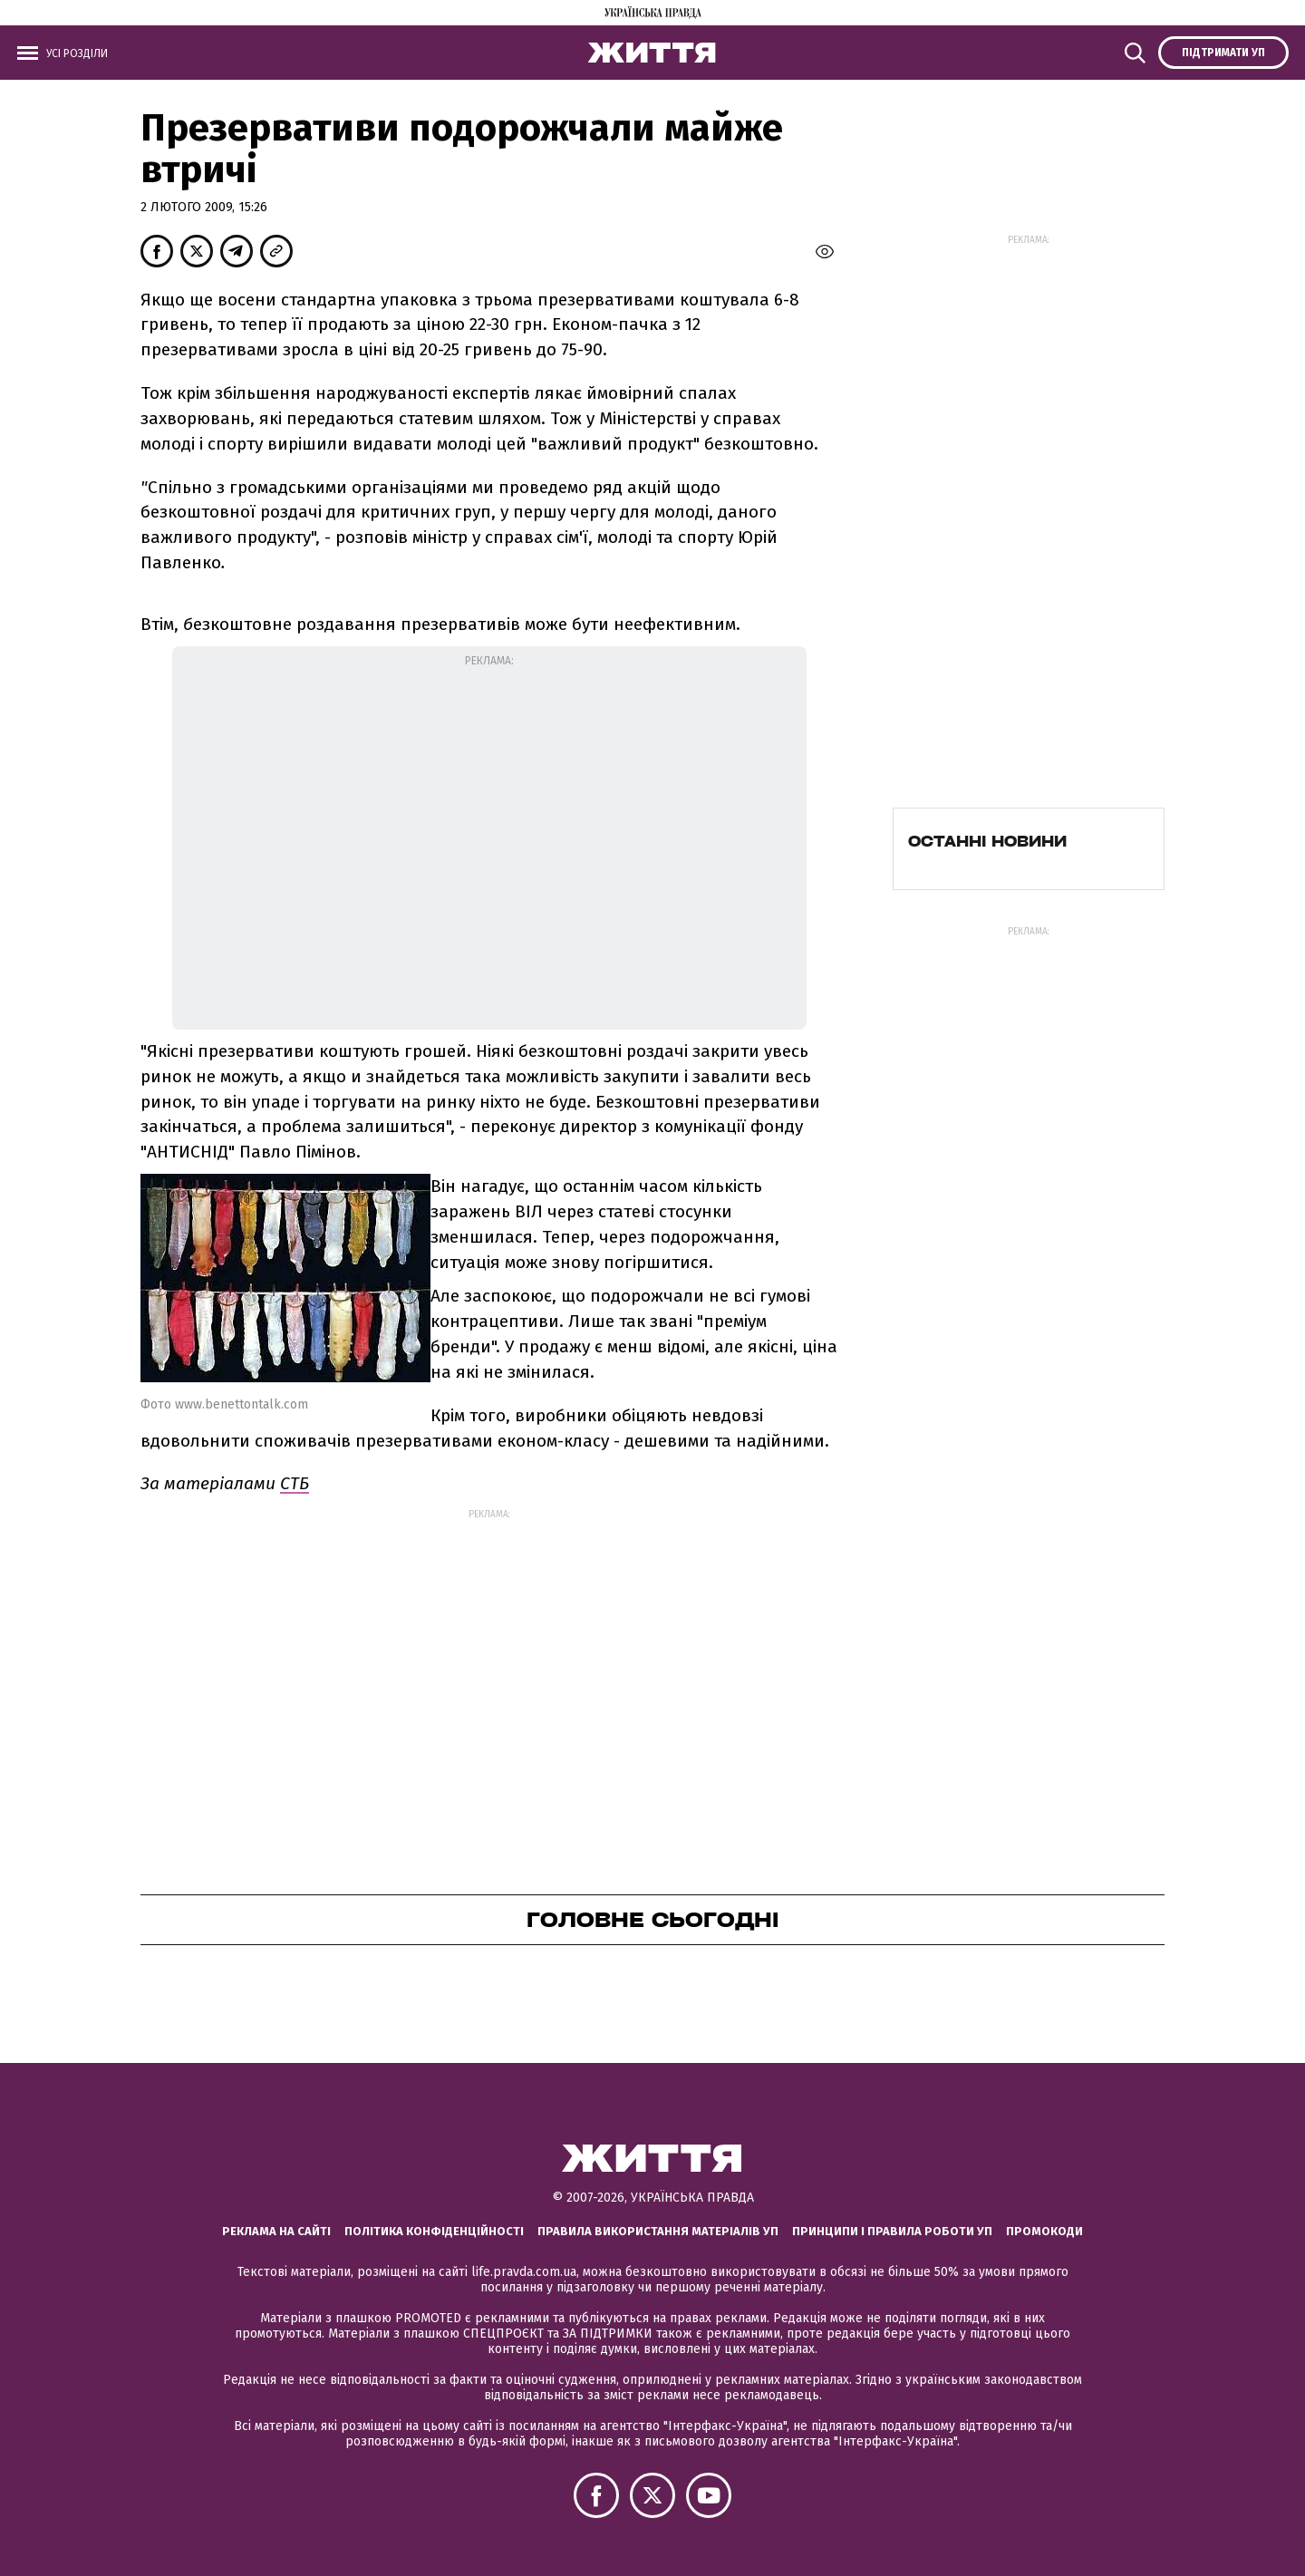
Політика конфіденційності (434, 2231)
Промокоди (1044, 2231)
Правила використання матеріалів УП (657, 2231)
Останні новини (987, 841)
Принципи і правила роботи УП (892, 2231)
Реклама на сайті (276, 2231)
